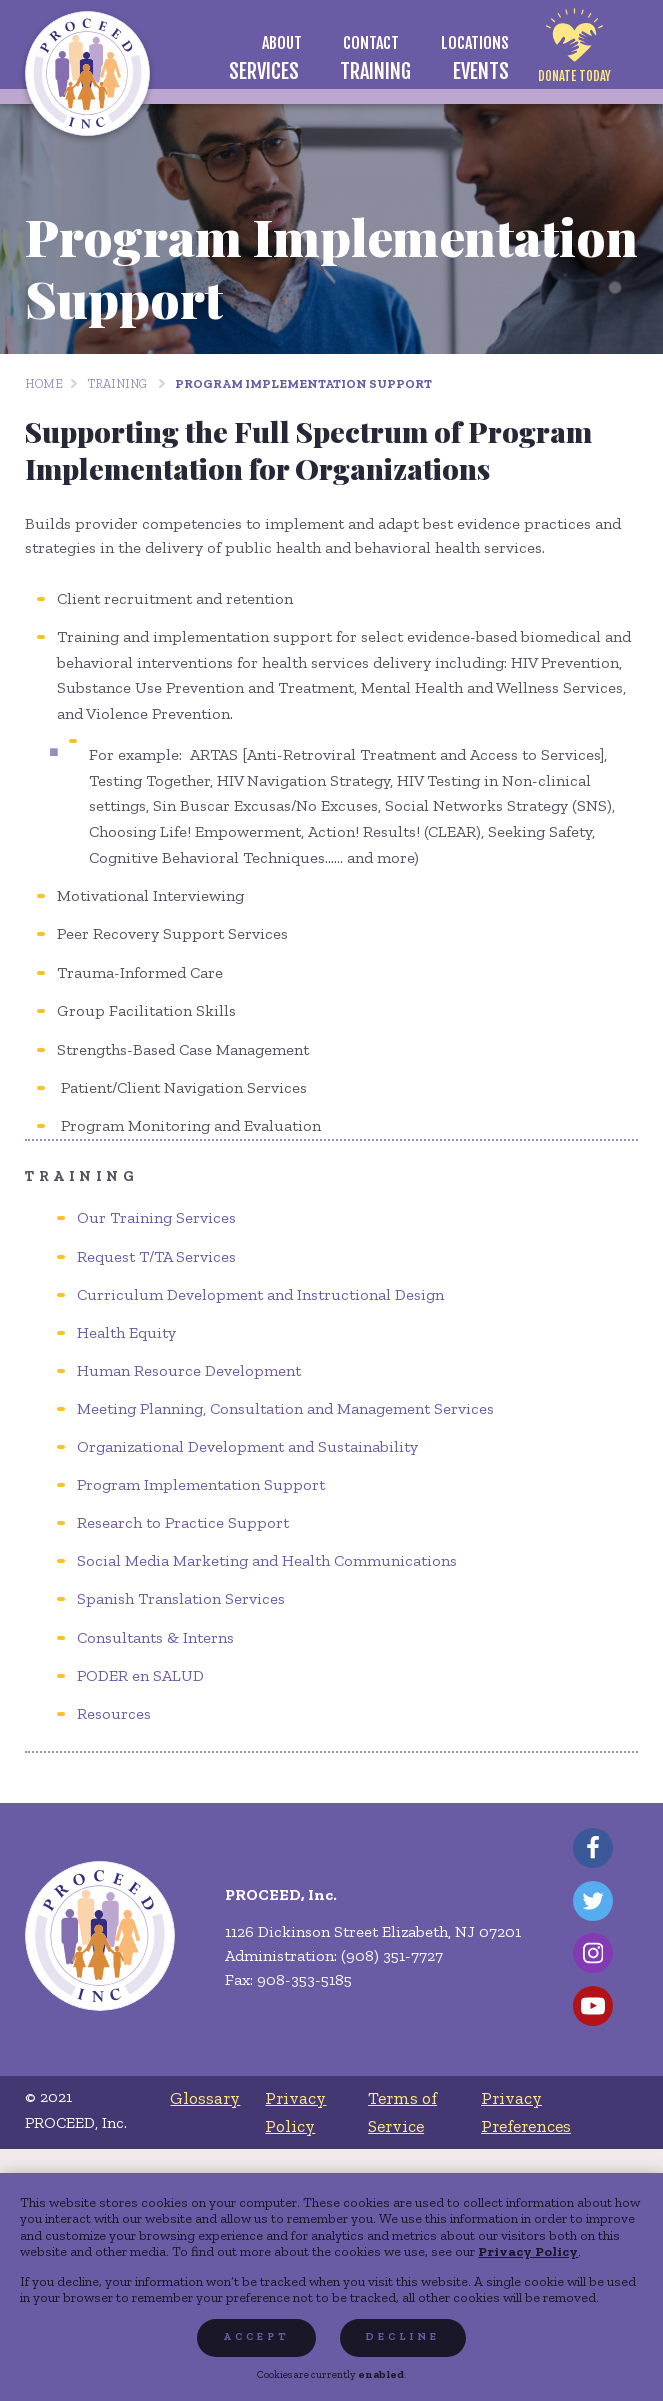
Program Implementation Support (303, 383)
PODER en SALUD (140, 1675)
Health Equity (126, 1332)
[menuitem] (281, 43)
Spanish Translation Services (181, 1598)
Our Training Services (156, 1217)
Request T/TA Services (156, 1256)
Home (44, 383)
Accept (256, 2336)
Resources (114, 1713)
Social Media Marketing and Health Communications (267, 1560)
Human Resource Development (189, 1370)
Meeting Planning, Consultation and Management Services (285, 1408)
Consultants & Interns (155, 1637)
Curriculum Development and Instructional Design (260, 1294)
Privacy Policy (528, 2251)
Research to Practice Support (183, 1522)
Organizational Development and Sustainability (247, 1446)
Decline (403, 2336)
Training (117, 383)
